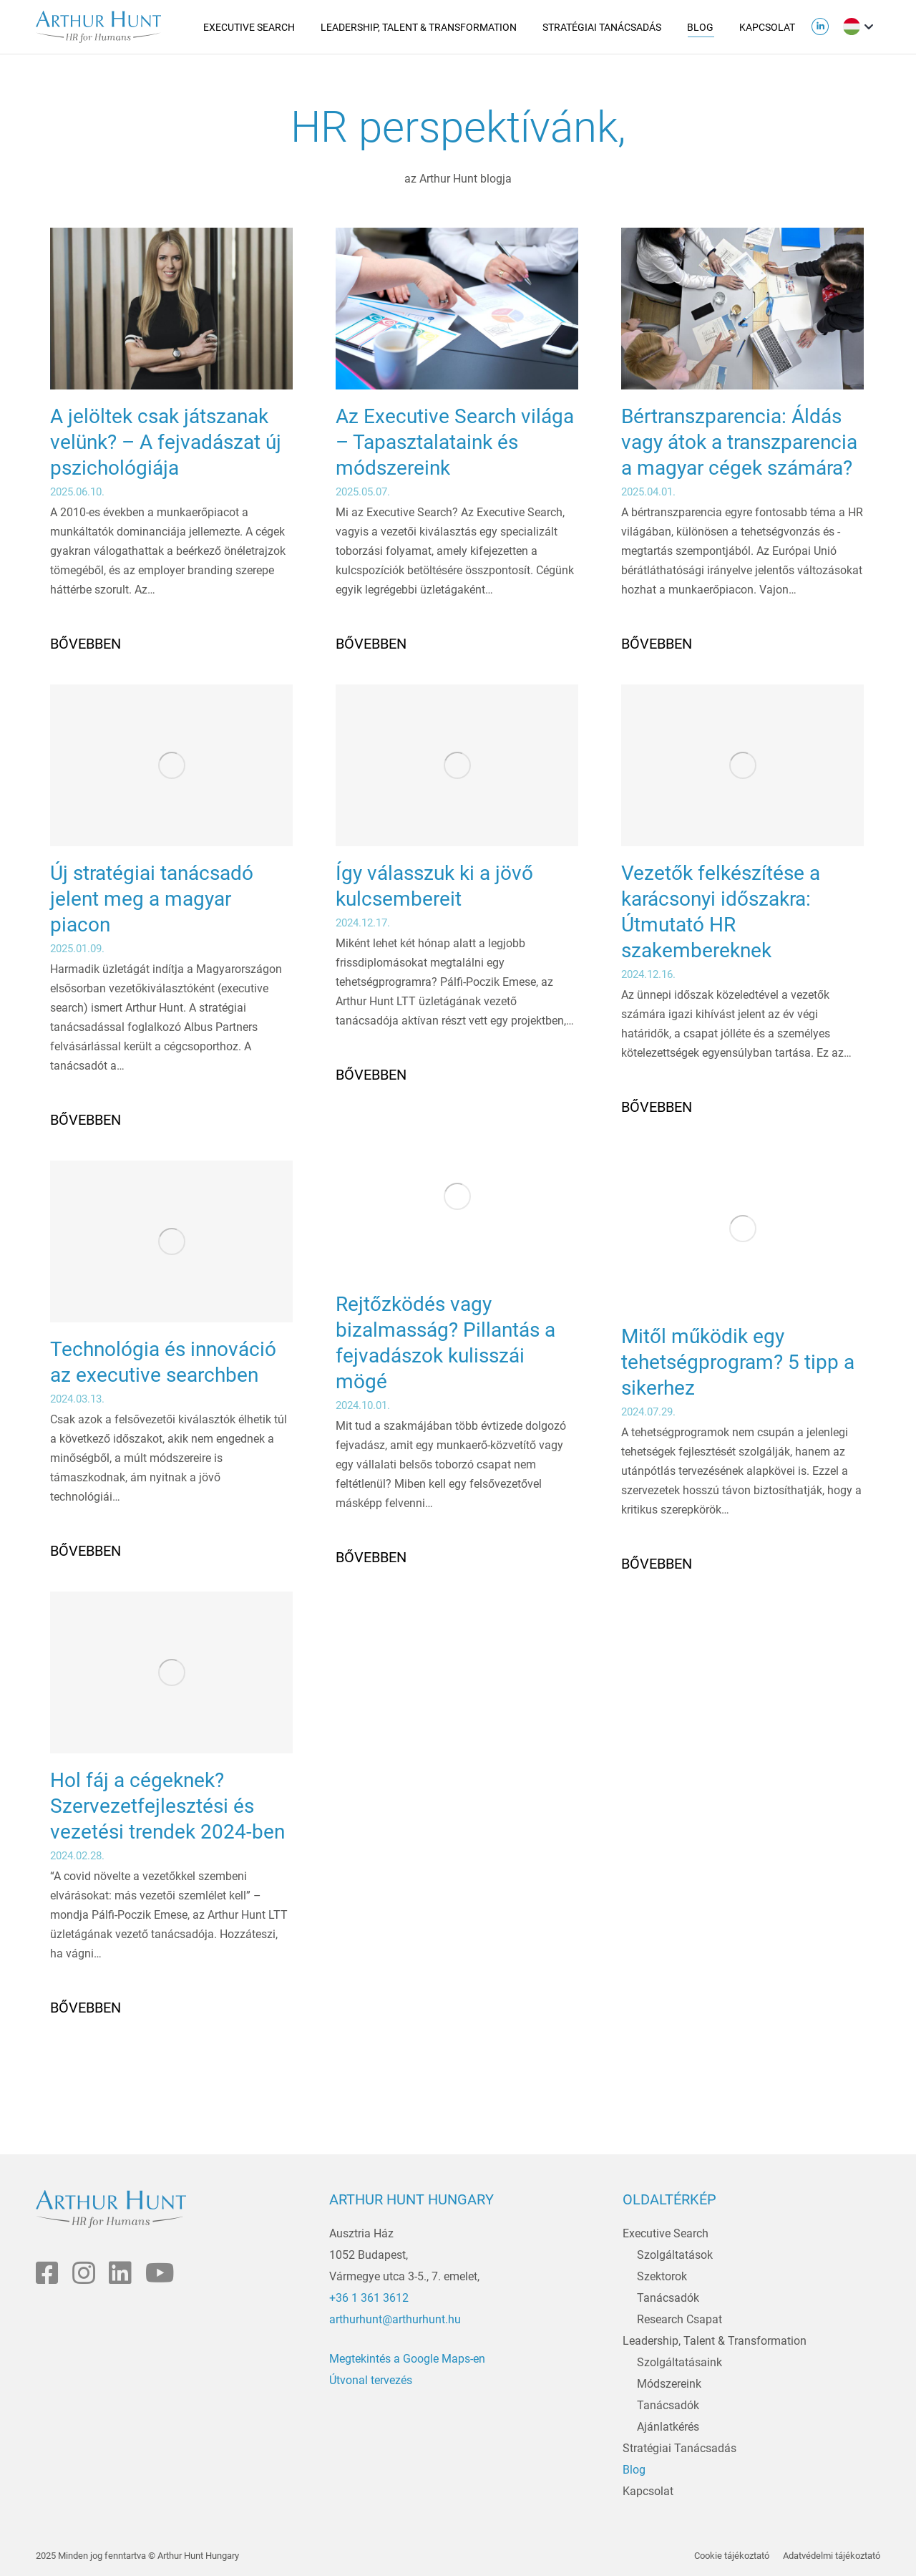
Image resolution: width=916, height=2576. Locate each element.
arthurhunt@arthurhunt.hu (395, 2319)
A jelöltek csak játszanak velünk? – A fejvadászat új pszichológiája (165, 442)
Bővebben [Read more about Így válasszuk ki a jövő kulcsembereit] (371, 1074)
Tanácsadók (668, 2298)
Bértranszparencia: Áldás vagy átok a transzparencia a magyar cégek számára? (739, 442)
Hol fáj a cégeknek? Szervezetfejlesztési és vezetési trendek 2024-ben (167, 1806)
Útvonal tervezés (370, 2380)
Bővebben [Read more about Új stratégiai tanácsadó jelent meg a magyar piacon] (85, 1119)
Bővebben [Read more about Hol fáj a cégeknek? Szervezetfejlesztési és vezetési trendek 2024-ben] (85, 2007)
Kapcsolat (648, 2491)
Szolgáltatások (675, 2255)
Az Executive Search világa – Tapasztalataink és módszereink (455, 442)
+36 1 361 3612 (369, 2298)
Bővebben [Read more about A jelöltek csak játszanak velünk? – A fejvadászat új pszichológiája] (85, 643)
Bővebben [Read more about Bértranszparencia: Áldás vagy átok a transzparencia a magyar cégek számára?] (656, 643)
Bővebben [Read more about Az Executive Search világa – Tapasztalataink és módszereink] (371, 643)
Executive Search (665, 2233)
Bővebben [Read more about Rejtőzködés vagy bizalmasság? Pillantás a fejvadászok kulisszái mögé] (371, 1557)
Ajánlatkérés (668, 2427)
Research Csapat (679, 2319)
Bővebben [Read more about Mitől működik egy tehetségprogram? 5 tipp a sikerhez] (656, 1563)
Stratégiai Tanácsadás (679, 2448)
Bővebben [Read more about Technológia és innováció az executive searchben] (85, 1550)
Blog (634, 2469)
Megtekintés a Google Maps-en (407, 2359)
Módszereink (669, 2384)
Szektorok (662, 2276)
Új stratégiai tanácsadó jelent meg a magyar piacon (151, 898)
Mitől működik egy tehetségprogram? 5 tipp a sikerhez (737, 1362)
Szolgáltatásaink (679, 2362)
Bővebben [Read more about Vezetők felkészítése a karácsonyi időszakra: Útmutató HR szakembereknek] (656, 1106)
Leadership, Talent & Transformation (715, 2341)
